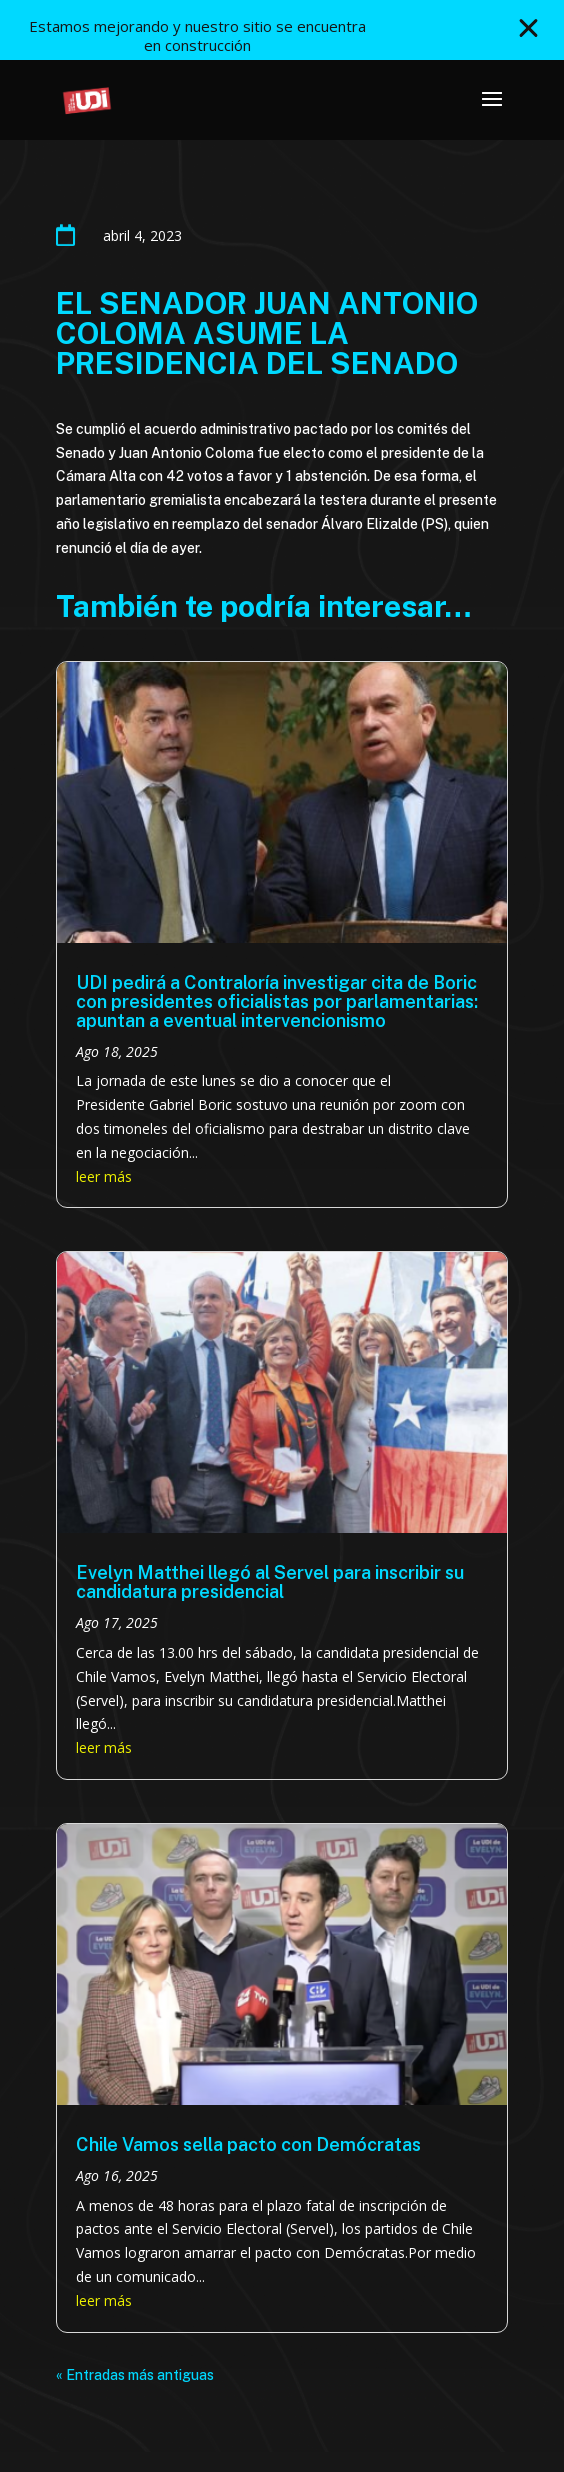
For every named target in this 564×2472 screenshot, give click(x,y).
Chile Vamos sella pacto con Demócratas (248, 2144)
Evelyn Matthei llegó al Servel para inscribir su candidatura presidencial (270, 1582)
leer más (104, 1176)
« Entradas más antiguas (135, 2375)
